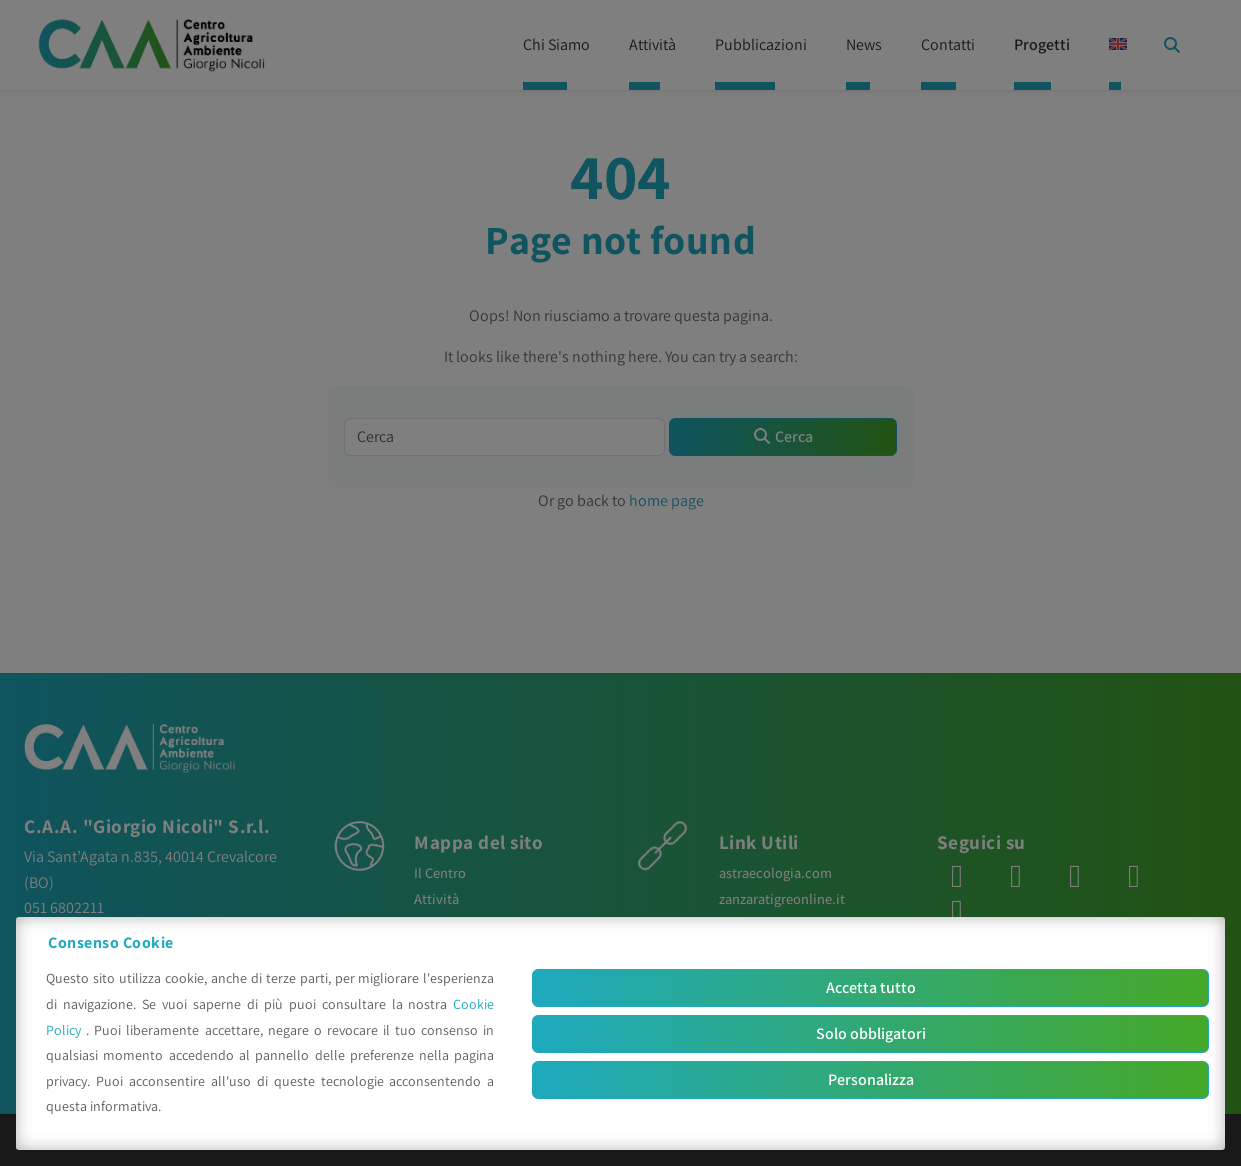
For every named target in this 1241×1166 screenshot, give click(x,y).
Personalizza (871, 1079)
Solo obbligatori (871, 1033)
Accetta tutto (871, 987)
